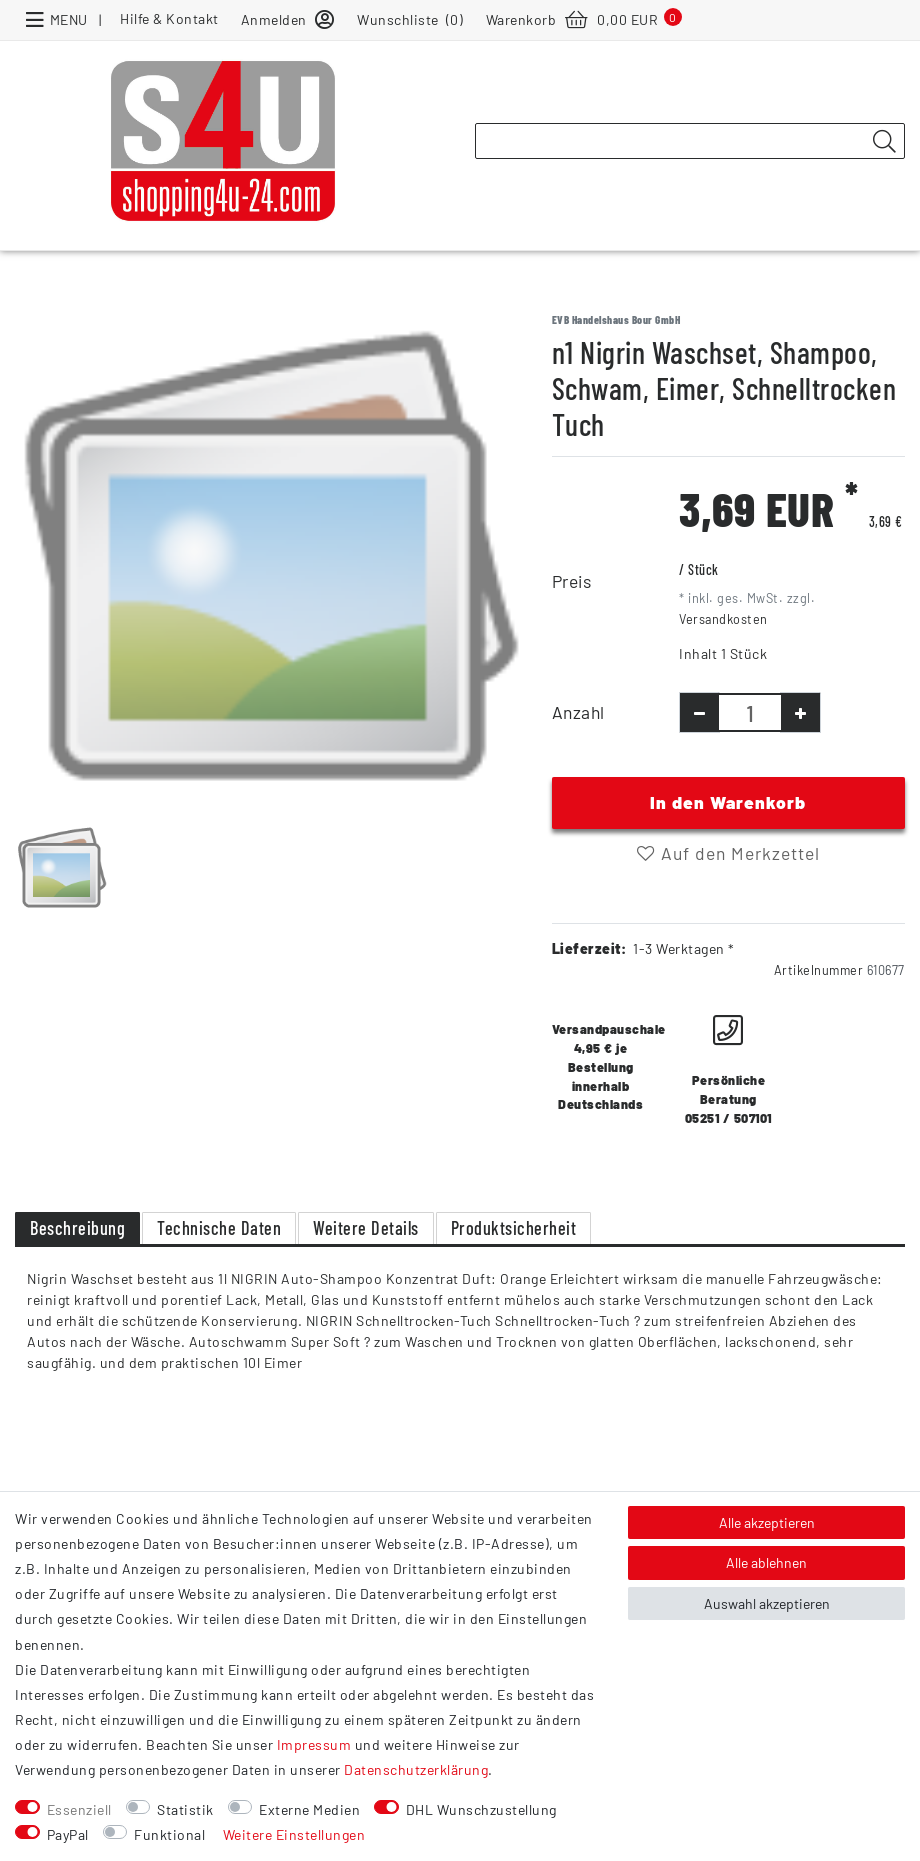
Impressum (314, 1744)
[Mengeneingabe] (750, 712)
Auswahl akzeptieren (767, 1603)
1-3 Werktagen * (684, 948)
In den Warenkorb (728, 802)
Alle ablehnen (766, 1562)
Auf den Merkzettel (728, 853)
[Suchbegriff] (690, 141)
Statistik (185, 1809)
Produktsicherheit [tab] (514, 1228)
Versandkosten (723, 619)
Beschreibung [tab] (77, 1228)
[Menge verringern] (699, 712)
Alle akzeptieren (767, 1522)
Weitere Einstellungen (294, 1834)
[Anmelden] (288, 18)
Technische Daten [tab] (219, 1228)
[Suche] (884, 142)
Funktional (169, 1834)
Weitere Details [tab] (366, 1228)
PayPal (68, 1834)
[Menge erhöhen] (800, 712)
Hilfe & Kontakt (169, 18)
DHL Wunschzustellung (481, 1809)
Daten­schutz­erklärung (416, 1769)
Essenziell (79, 1809)
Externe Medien (309, 1809)
